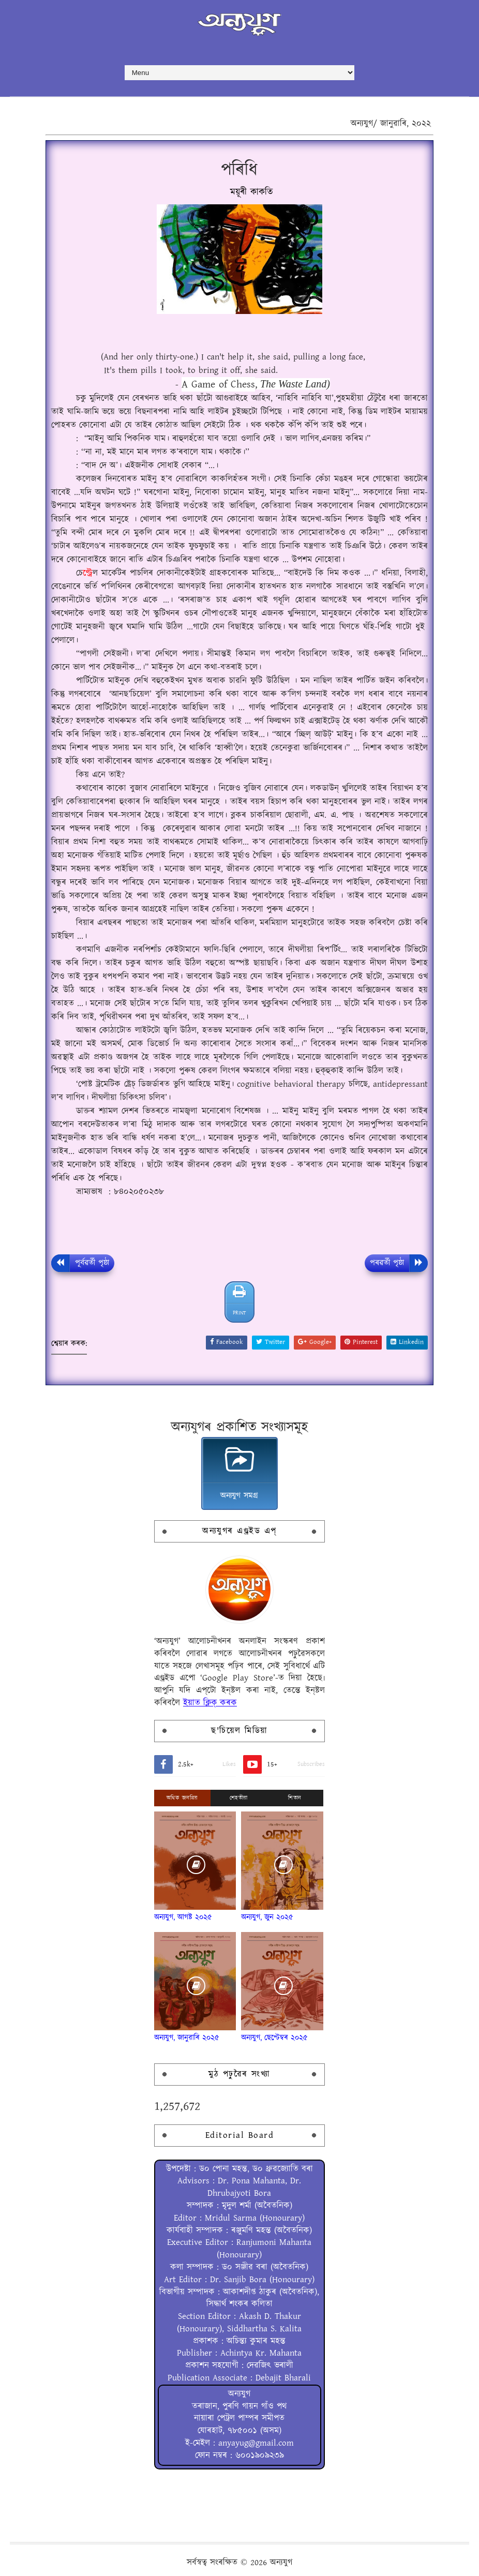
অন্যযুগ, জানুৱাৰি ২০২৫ (186, 2037)
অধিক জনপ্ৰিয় (182, 1798)
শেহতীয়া (239, 1798)
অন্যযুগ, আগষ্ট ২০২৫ (183, 1917)
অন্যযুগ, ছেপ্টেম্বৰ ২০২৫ (274, 2037)
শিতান (295, 1798)
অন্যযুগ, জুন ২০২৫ (267, 1917)
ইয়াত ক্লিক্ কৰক (210, 1703)
